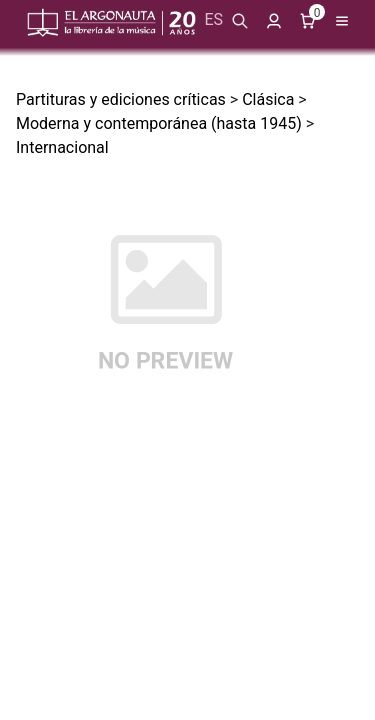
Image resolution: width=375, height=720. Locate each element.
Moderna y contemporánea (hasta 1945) (159, 123)
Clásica (268, 99)
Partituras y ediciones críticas (121, 99)
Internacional (62, 147)
